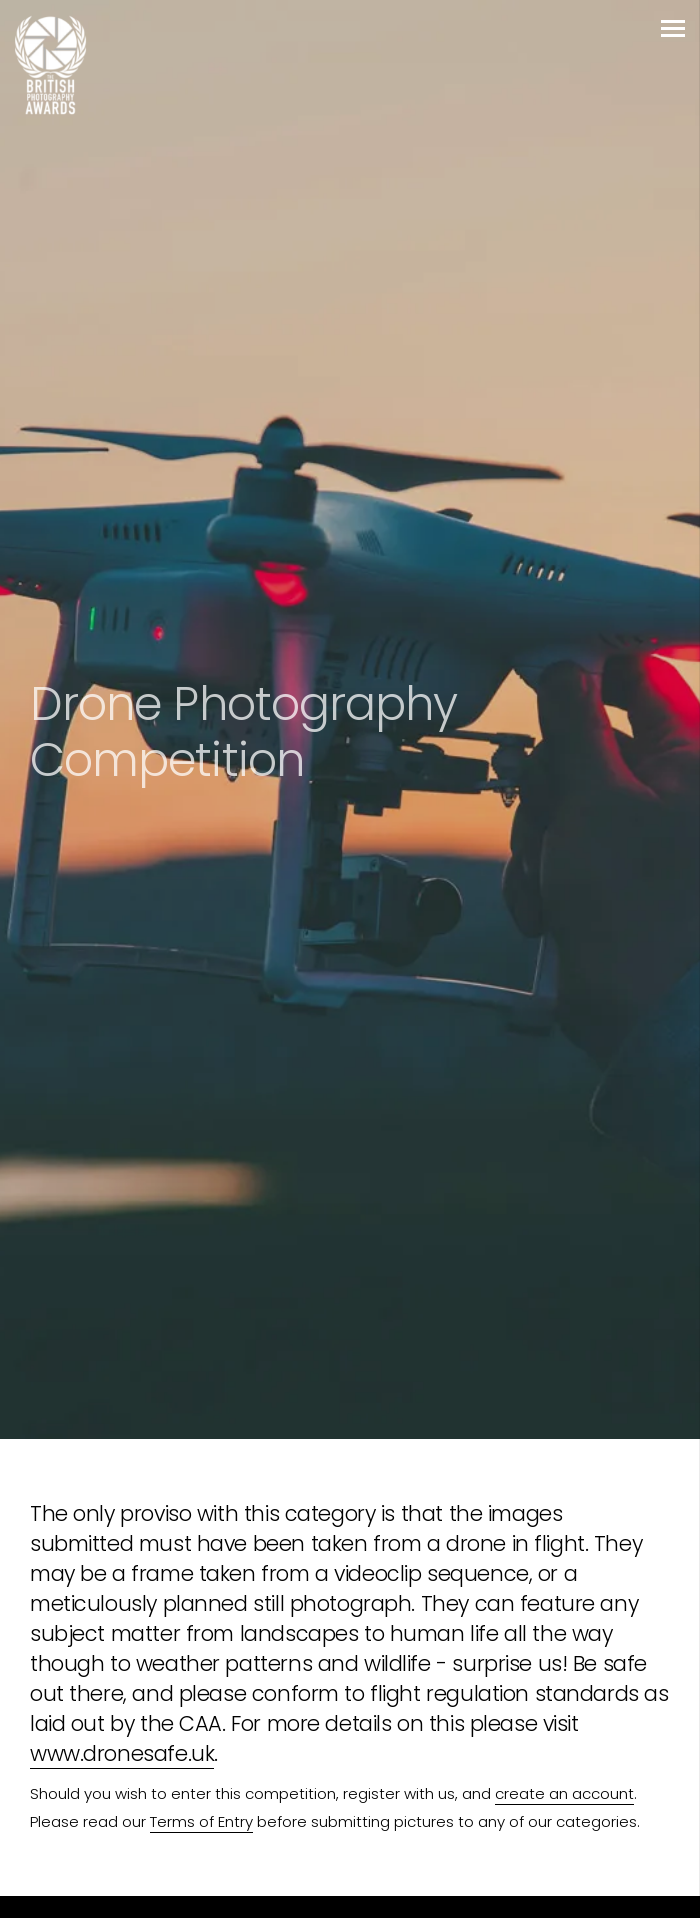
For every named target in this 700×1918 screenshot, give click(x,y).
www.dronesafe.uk (122, 1753)
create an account (564, 1793)
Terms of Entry (201, 1821)
